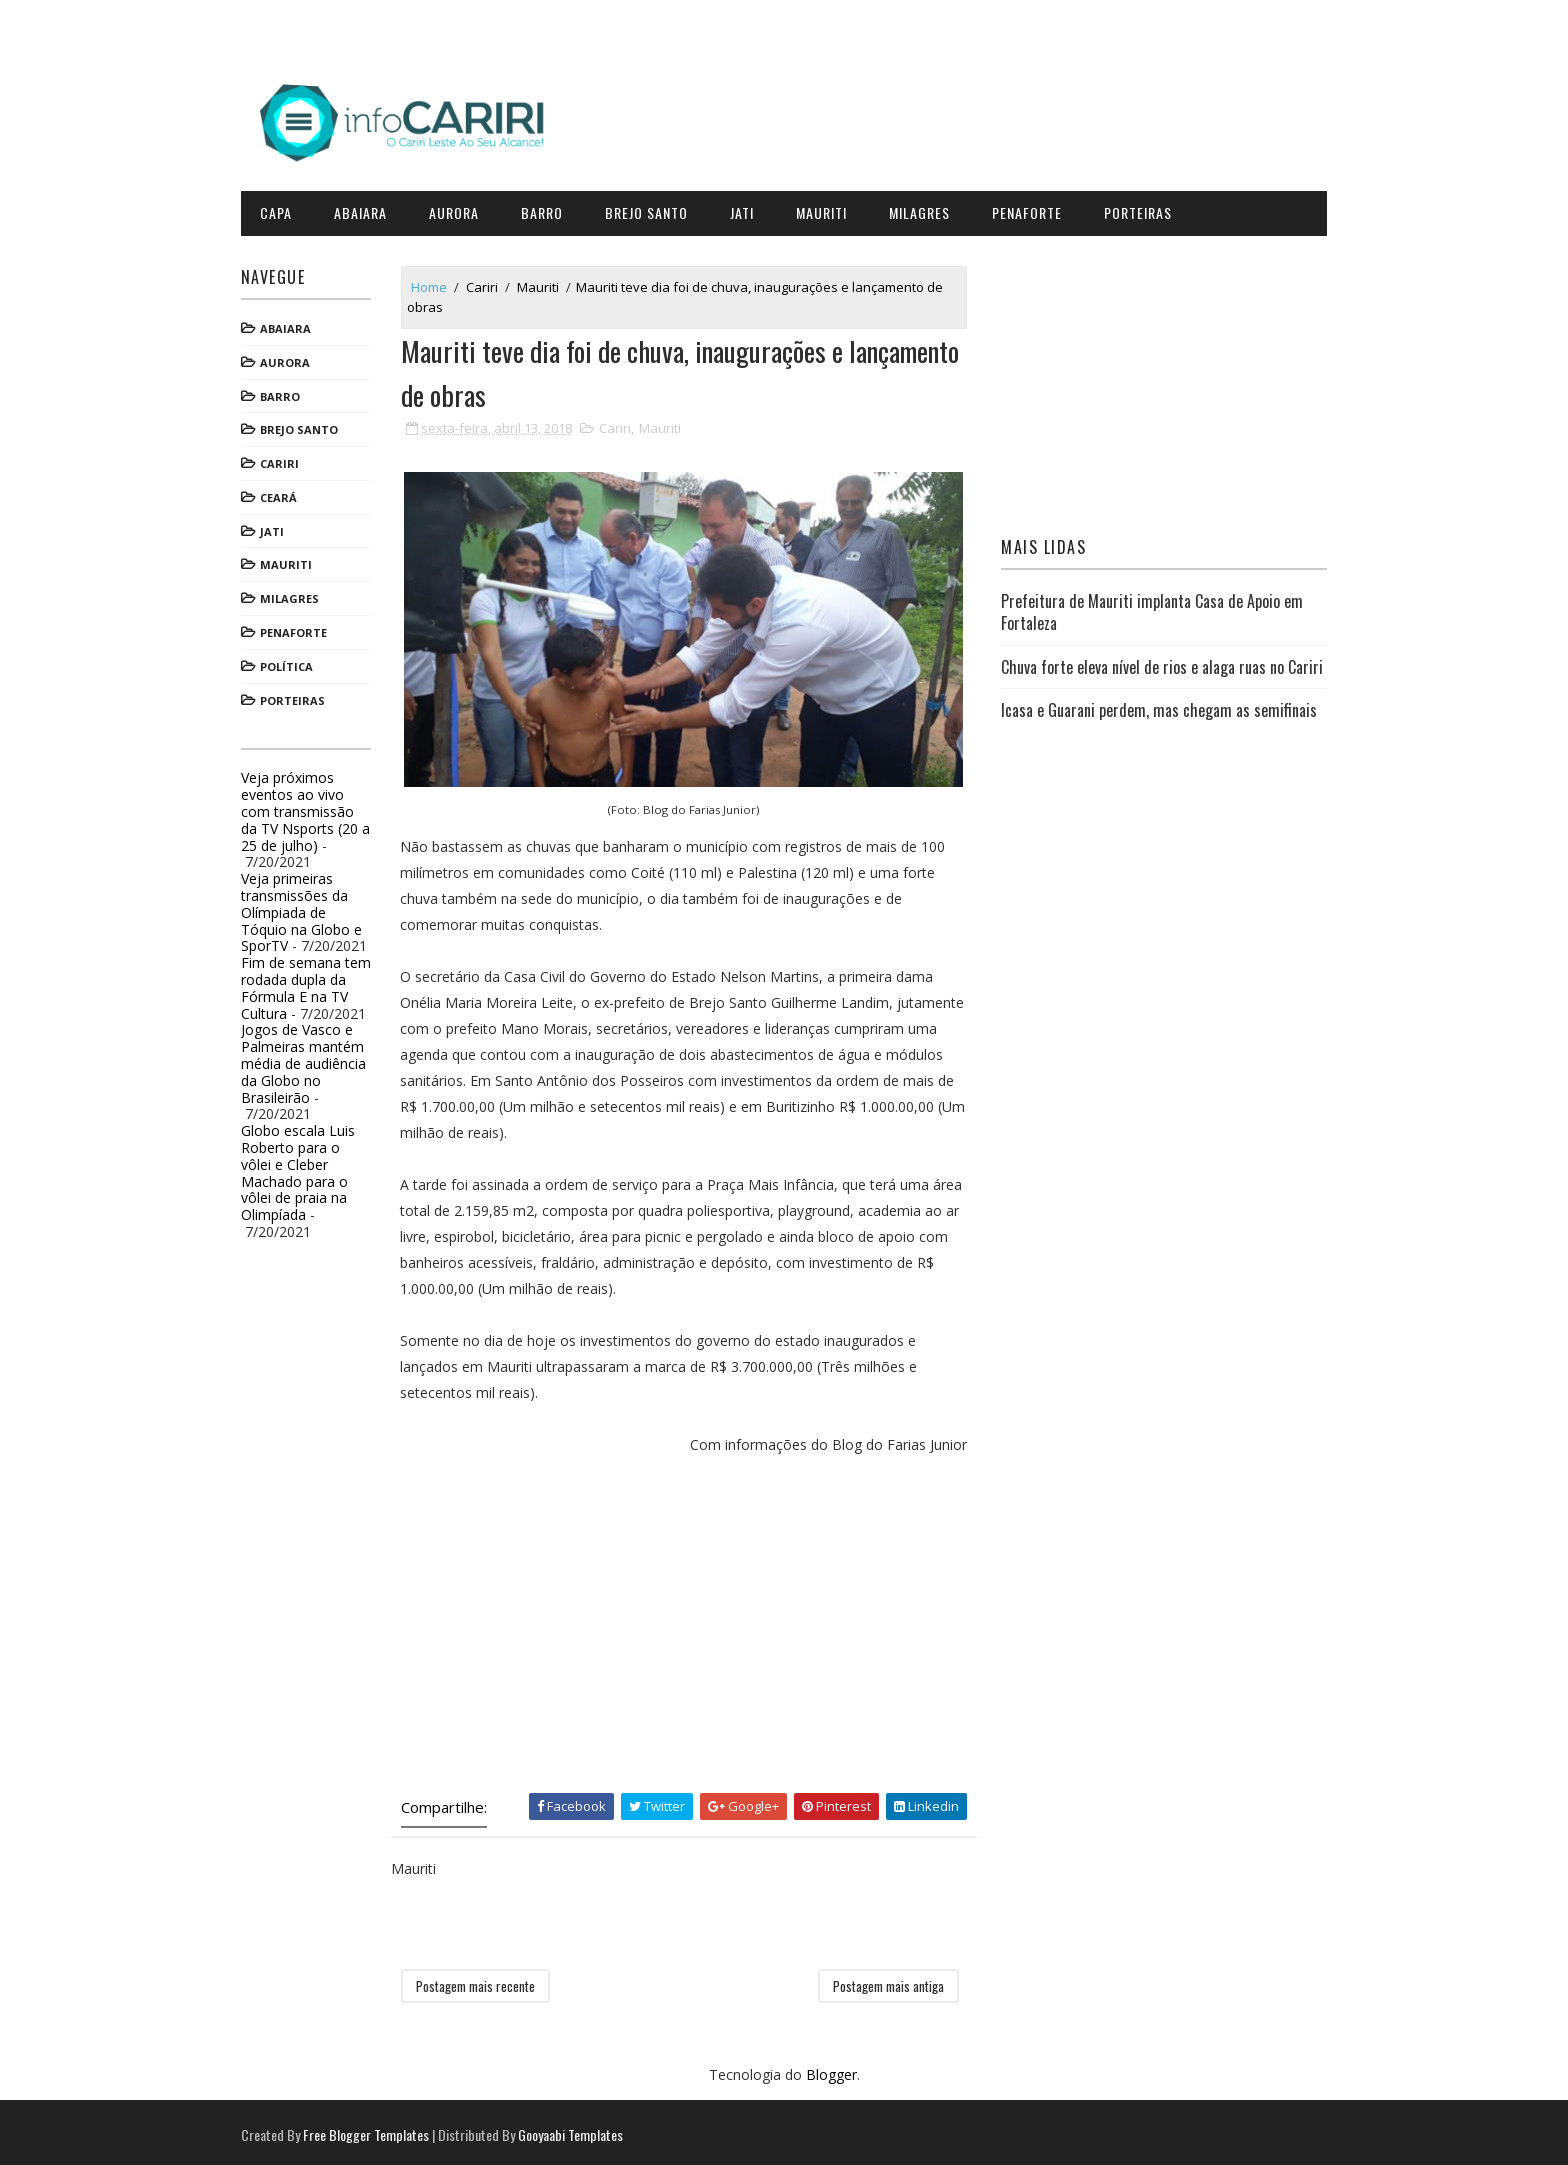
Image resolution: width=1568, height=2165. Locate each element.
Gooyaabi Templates (578, 2129)
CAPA (284, 209)
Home (437, 283)
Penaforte (1035, 209)
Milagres (927, 209)
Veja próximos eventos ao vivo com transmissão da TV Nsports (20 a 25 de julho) (313, 808)
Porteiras (1146, 209)
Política (294, 663)
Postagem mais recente (483, 1980)
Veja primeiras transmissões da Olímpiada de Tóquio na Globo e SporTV (309, 909)
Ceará (286, 494)
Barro (550, 209)
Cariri (287, 460)
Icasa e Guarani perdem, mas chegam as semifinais (1156, 729)
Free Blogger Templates (374, 2129)
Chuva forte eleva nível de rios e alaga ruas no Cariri (1139, 674)
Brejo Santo (654, 209)
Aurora (462, 209)
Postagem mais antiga (890, 1980)
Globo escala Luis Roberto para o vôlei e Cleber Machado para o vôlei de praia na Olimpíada (306, 1169)
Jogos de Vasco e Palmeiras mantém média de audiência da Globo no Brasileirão (311, 1060)
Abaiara (368, 209)
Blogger (831, 2069)
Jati (750, 209)
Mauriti (829, 209)
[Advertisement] (689, 1618)
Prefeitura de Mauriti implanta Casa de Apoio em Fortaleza (1149, 609)
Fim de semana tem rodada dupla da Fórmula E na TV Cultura (314, 984)
